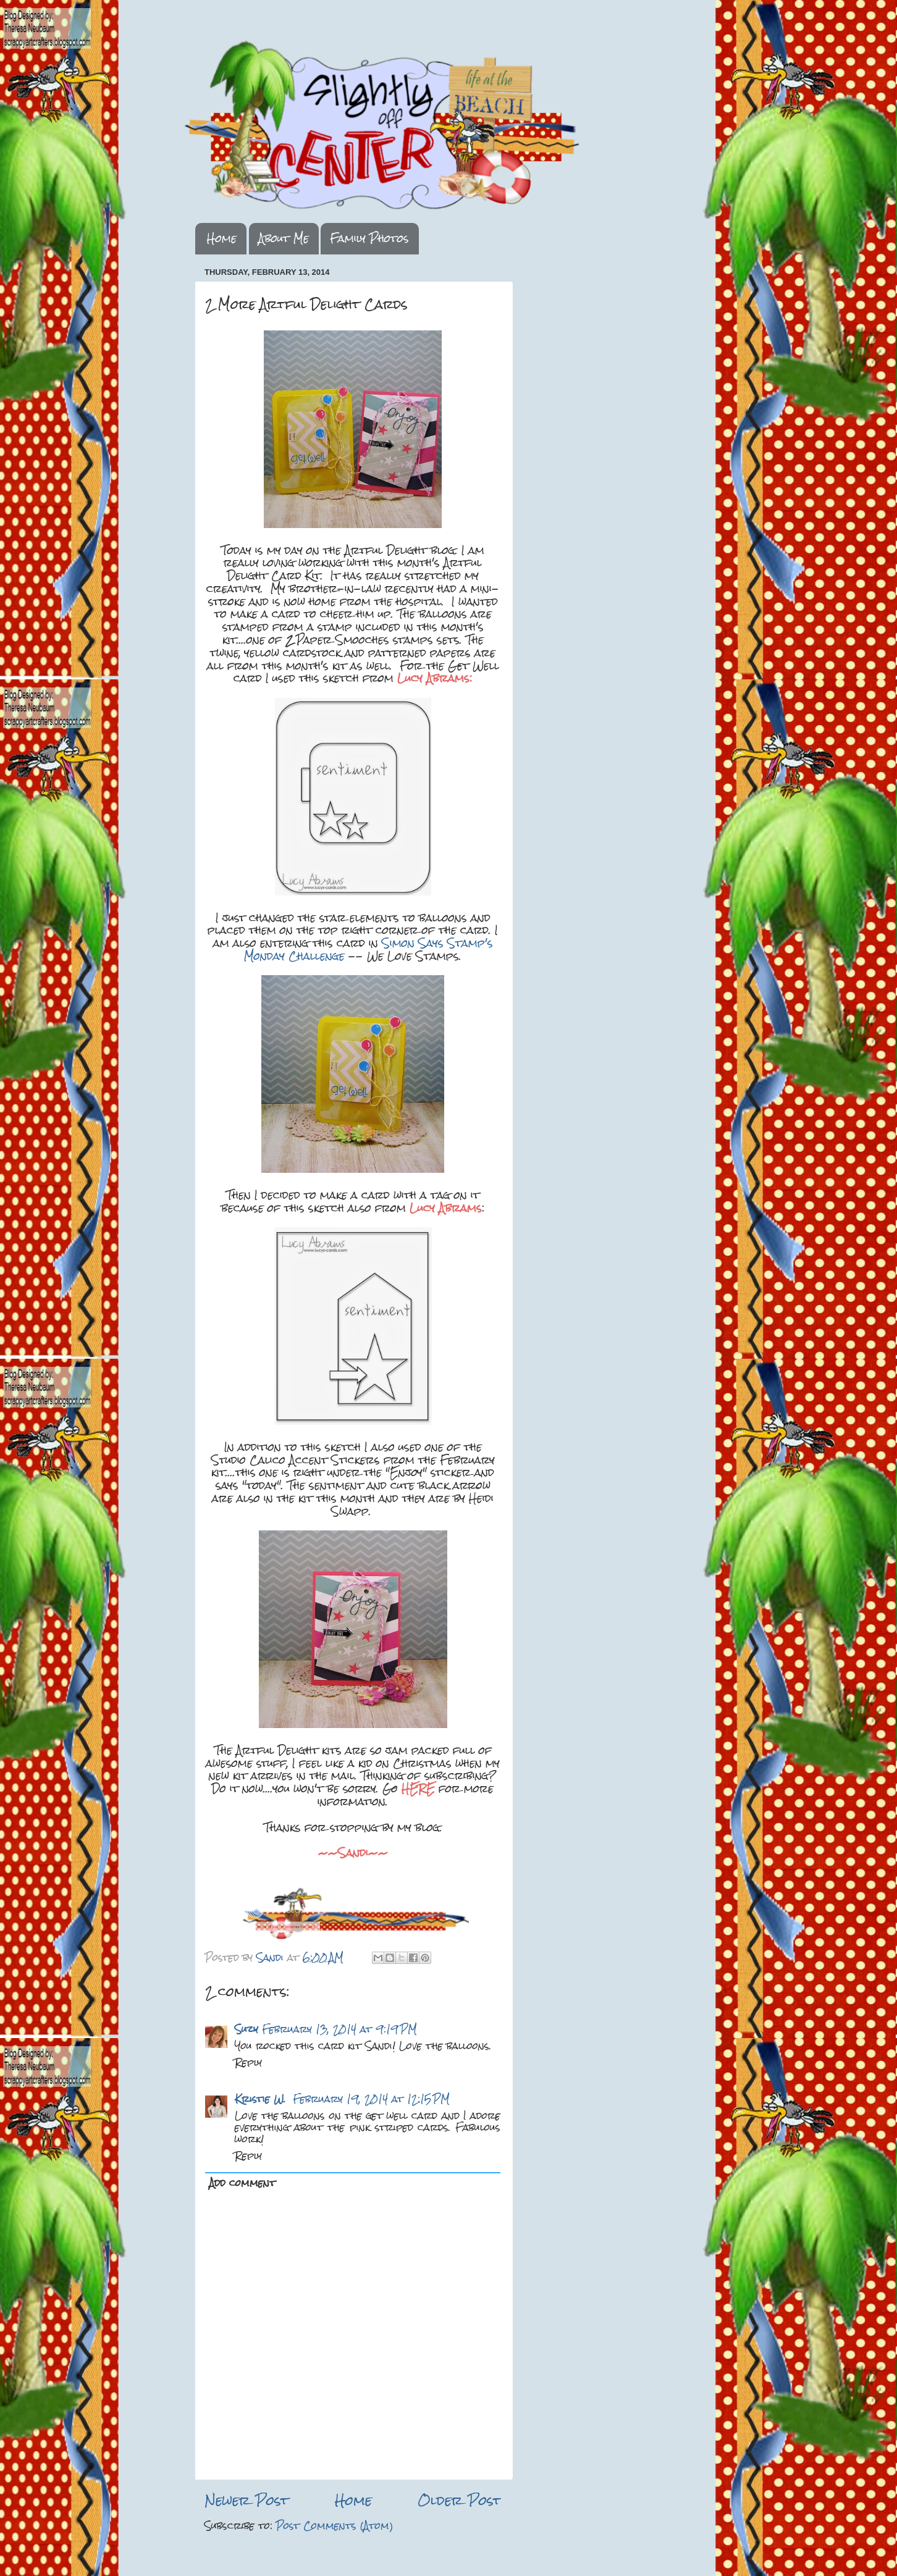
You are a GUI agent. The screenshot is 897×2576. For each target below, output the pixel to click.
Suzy (246, 2029)
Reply (248, 2062)
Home (222, 238)
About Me (283, 238)
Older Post (459, 2500)
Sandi (271, 1957)
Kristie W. (262, 2098)
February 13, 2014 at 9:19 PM (339, 2029)
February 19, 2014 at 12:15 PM (371, 2098)
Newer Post (246, 2500)
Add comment (242, 2182)
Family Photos (369, 238)
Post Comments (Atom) (334, 2525)
